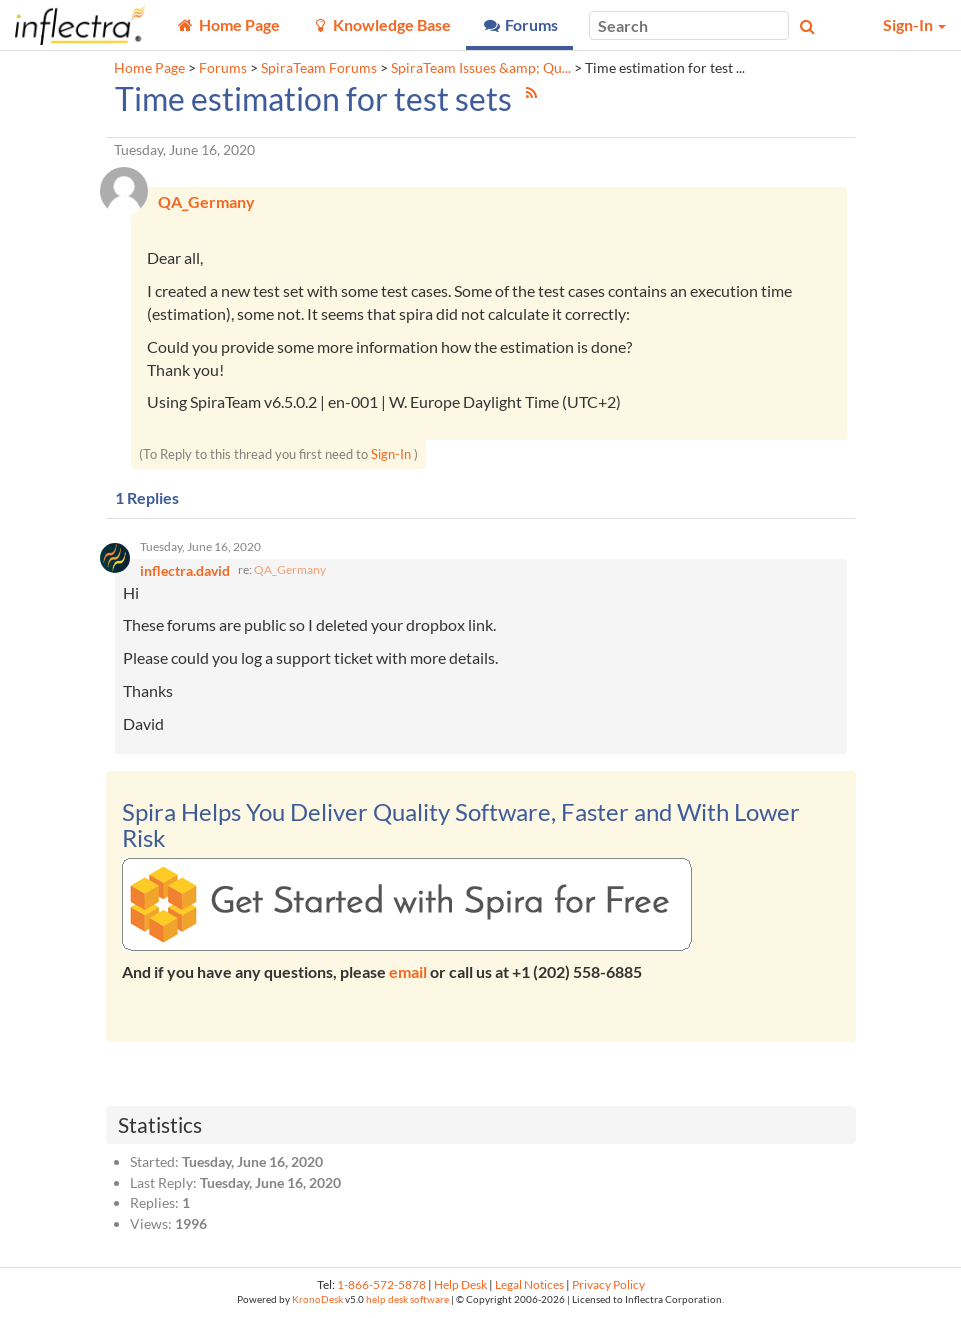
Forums (223, 68)
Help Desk (460, 1284)
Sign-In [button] (914, 24)
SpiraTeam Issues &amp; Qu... (481, 68)
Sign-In (391, 454)
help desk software (407, 1299)
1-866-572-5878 (381, 1284)
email (408, 971)
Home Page (149, 68)
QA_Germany (290, 569)
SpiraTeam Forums (319, 68)
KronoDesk (317, 1299)
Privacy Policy (608, 1284)
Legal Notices (529, 1284)
